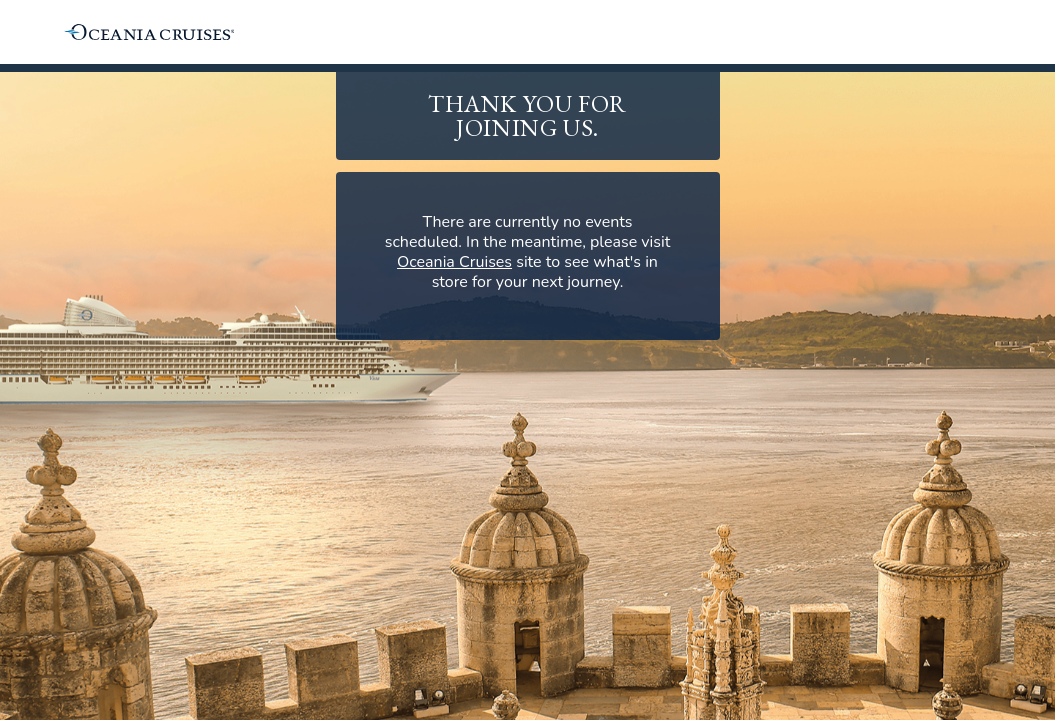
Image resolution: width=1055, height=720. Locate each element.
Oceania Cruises (454, 262)
